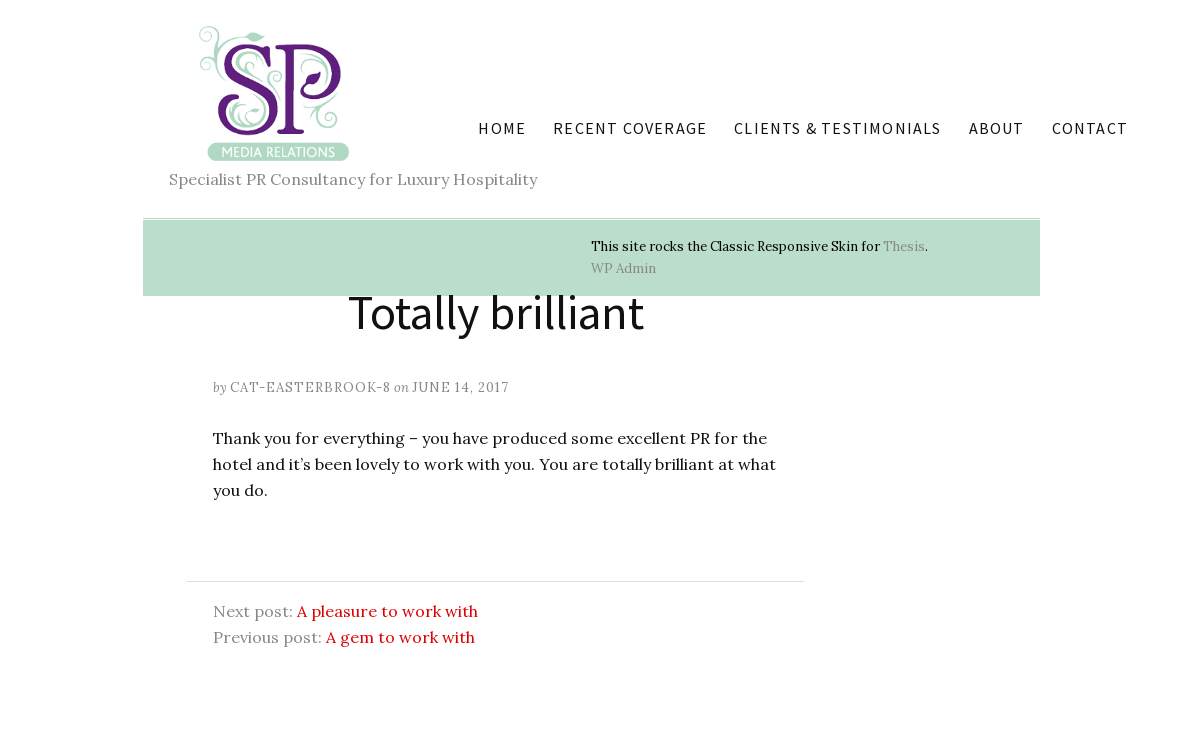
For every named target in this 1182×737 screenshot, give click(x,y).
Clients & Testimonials (837, 128)
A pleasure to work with (387, 611)
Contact (1090, 128)
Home (502, 128)
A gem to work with (400, 637)
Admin (623, 268)
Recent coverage (630, 128)
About (997, 128)
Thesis (904, 246)
